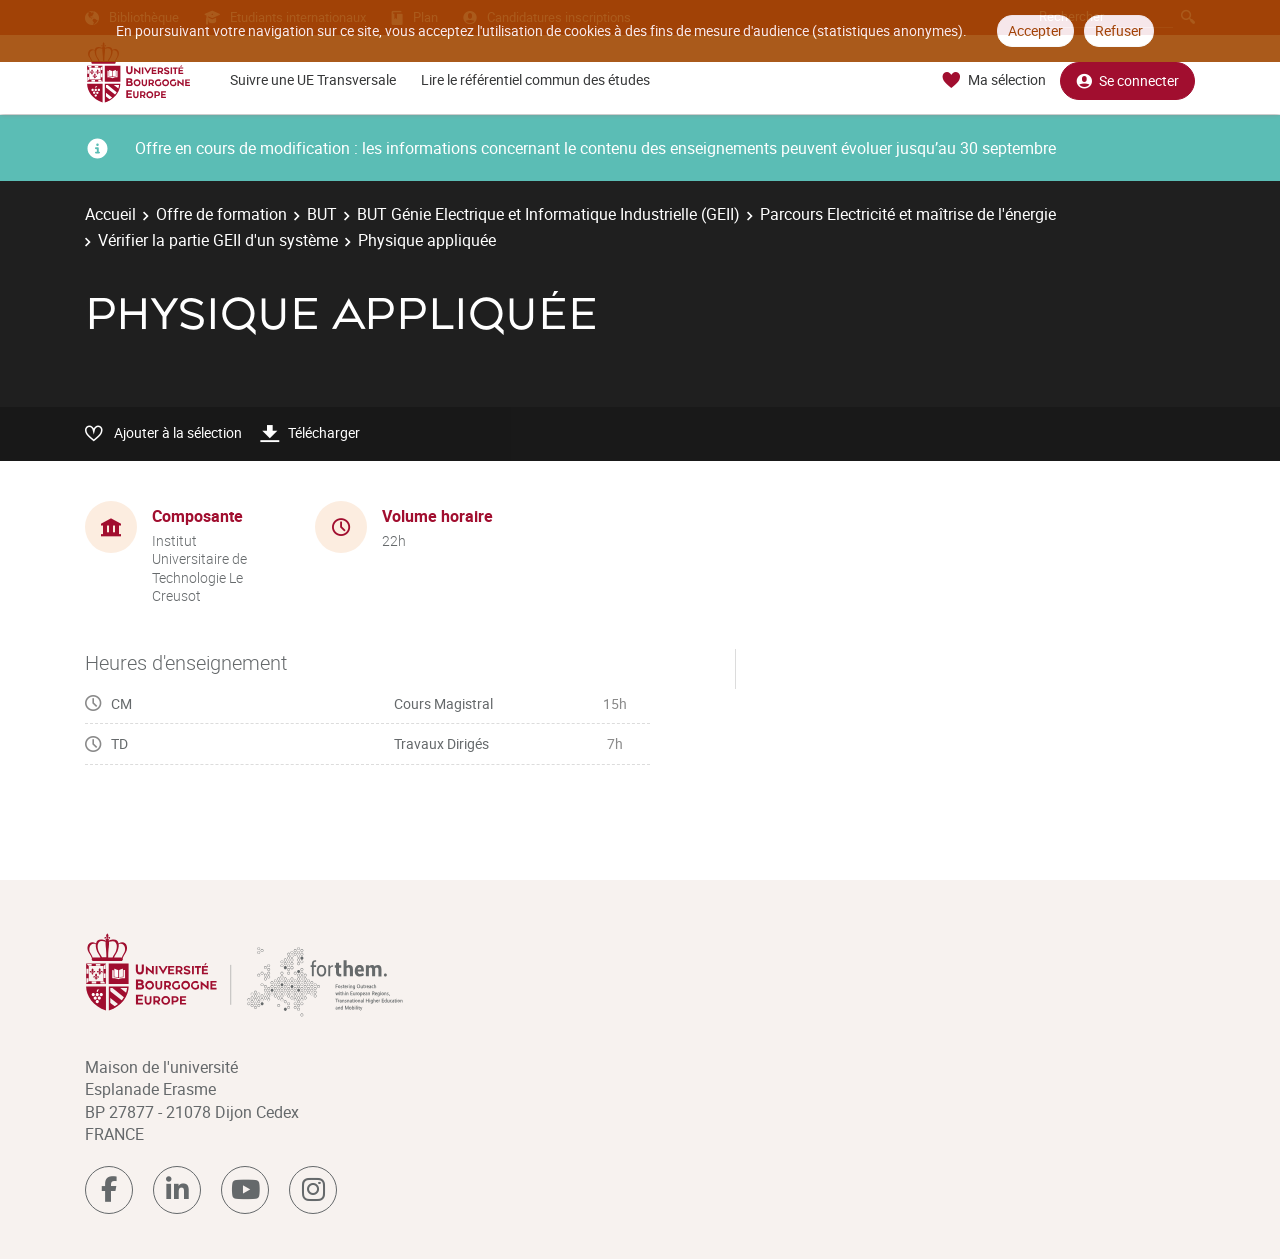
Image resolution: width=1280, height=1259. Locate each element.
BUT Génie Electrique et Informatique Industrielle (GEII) (548, 214)
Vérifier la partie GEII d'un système (218, 240)
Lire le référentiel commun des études (535, 79)
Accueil (110, 214)
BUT (322, 214)
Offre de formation (221, 214)
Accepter (1035, 30)
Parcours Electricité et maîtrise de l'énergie (908, 214)
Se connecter (1127, 80)
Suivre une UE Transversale (313, 79)
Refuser (1119, 30)
